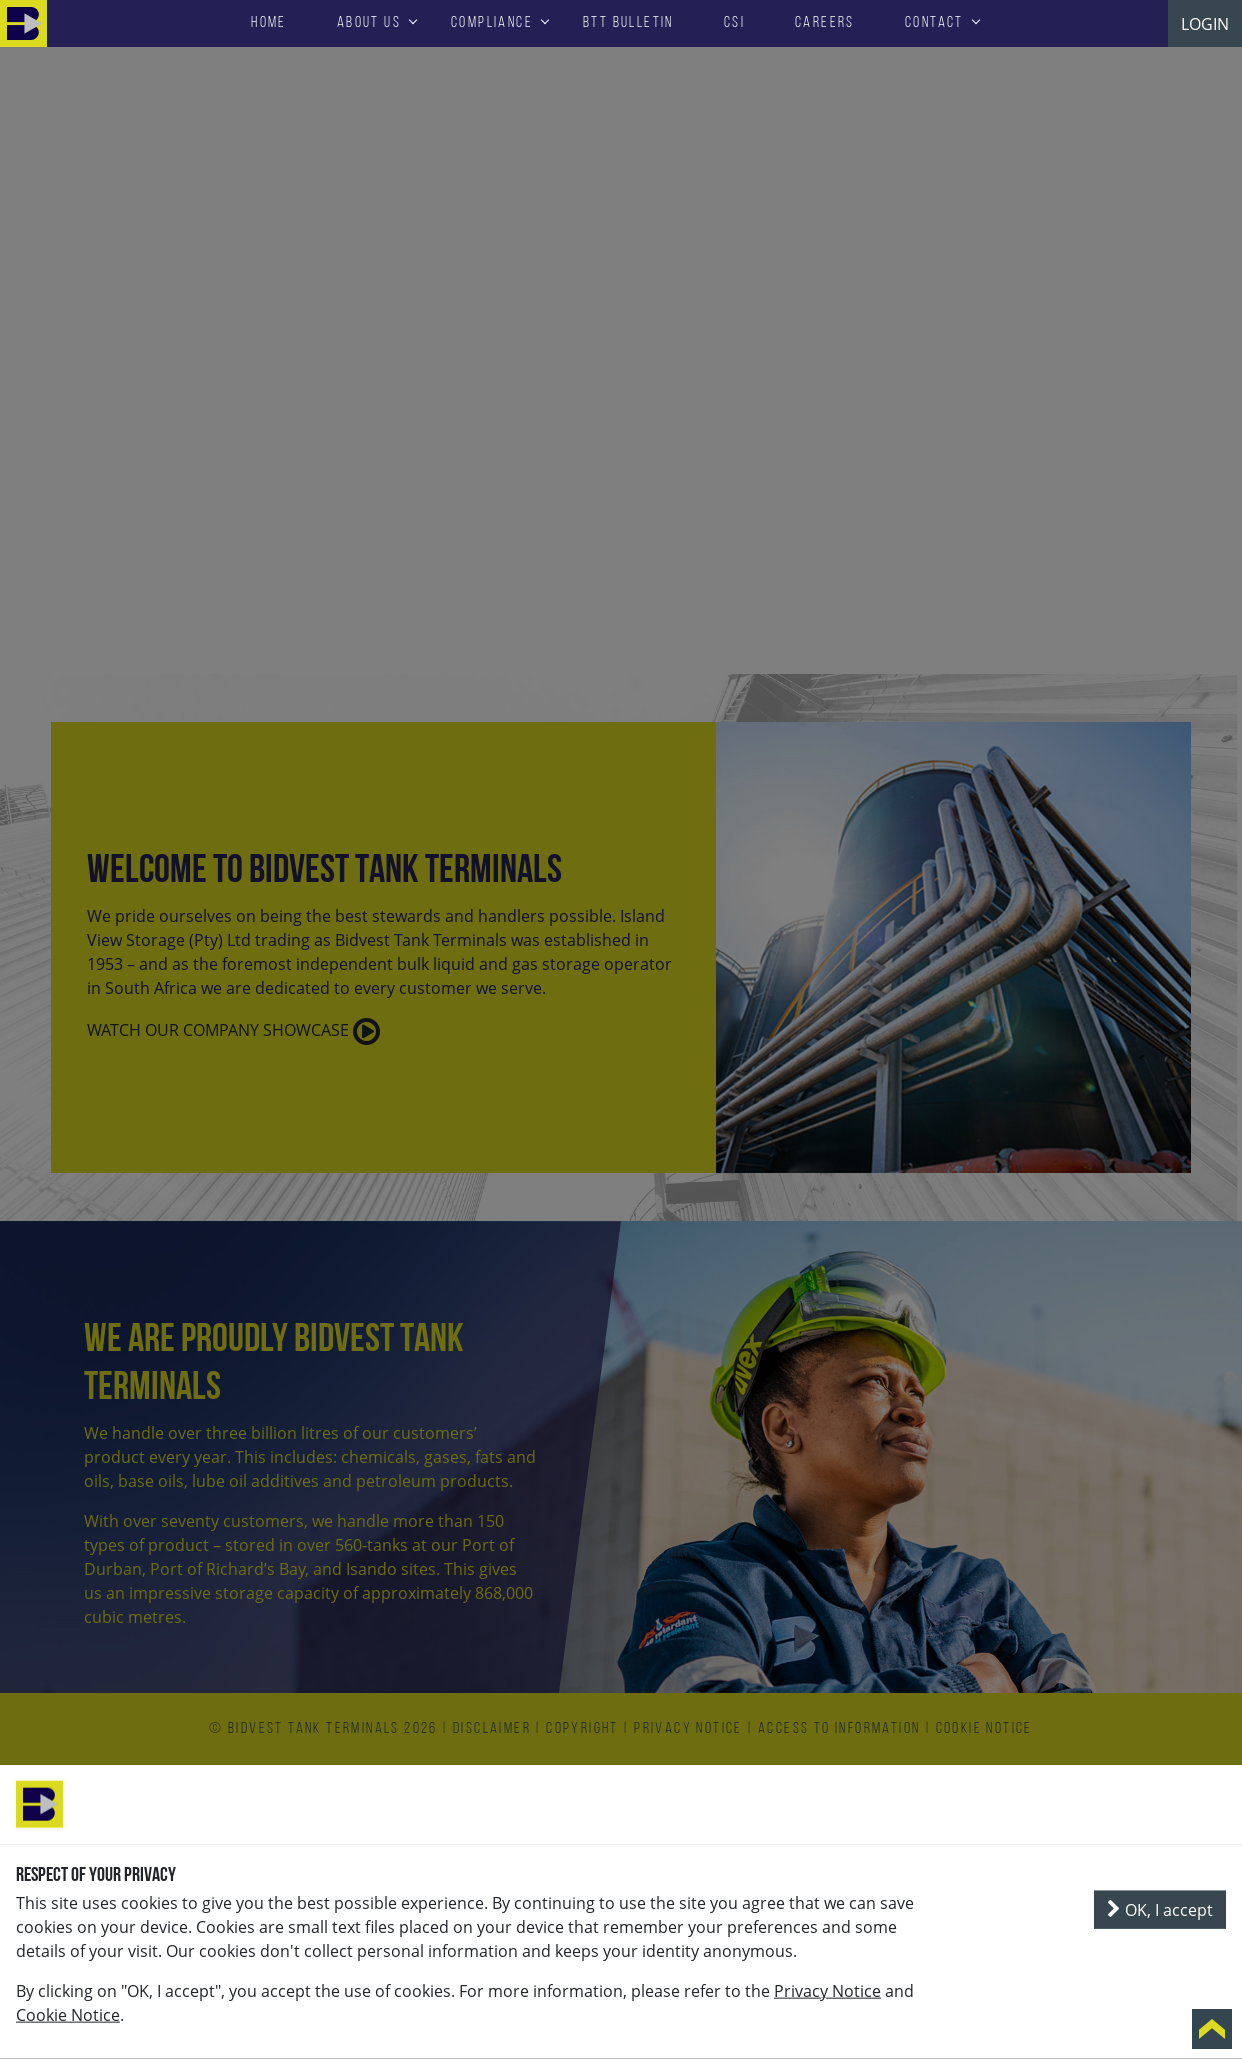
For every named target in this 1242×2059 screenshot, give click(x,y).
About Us (369, 23)
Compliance (492, 23)
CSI (734, 23)
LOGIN (1205, 24)
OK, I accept (1160, 1910)
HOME (269, 23)
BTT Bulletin (628, 23)
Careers (825, 23)
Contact (934, 23)
